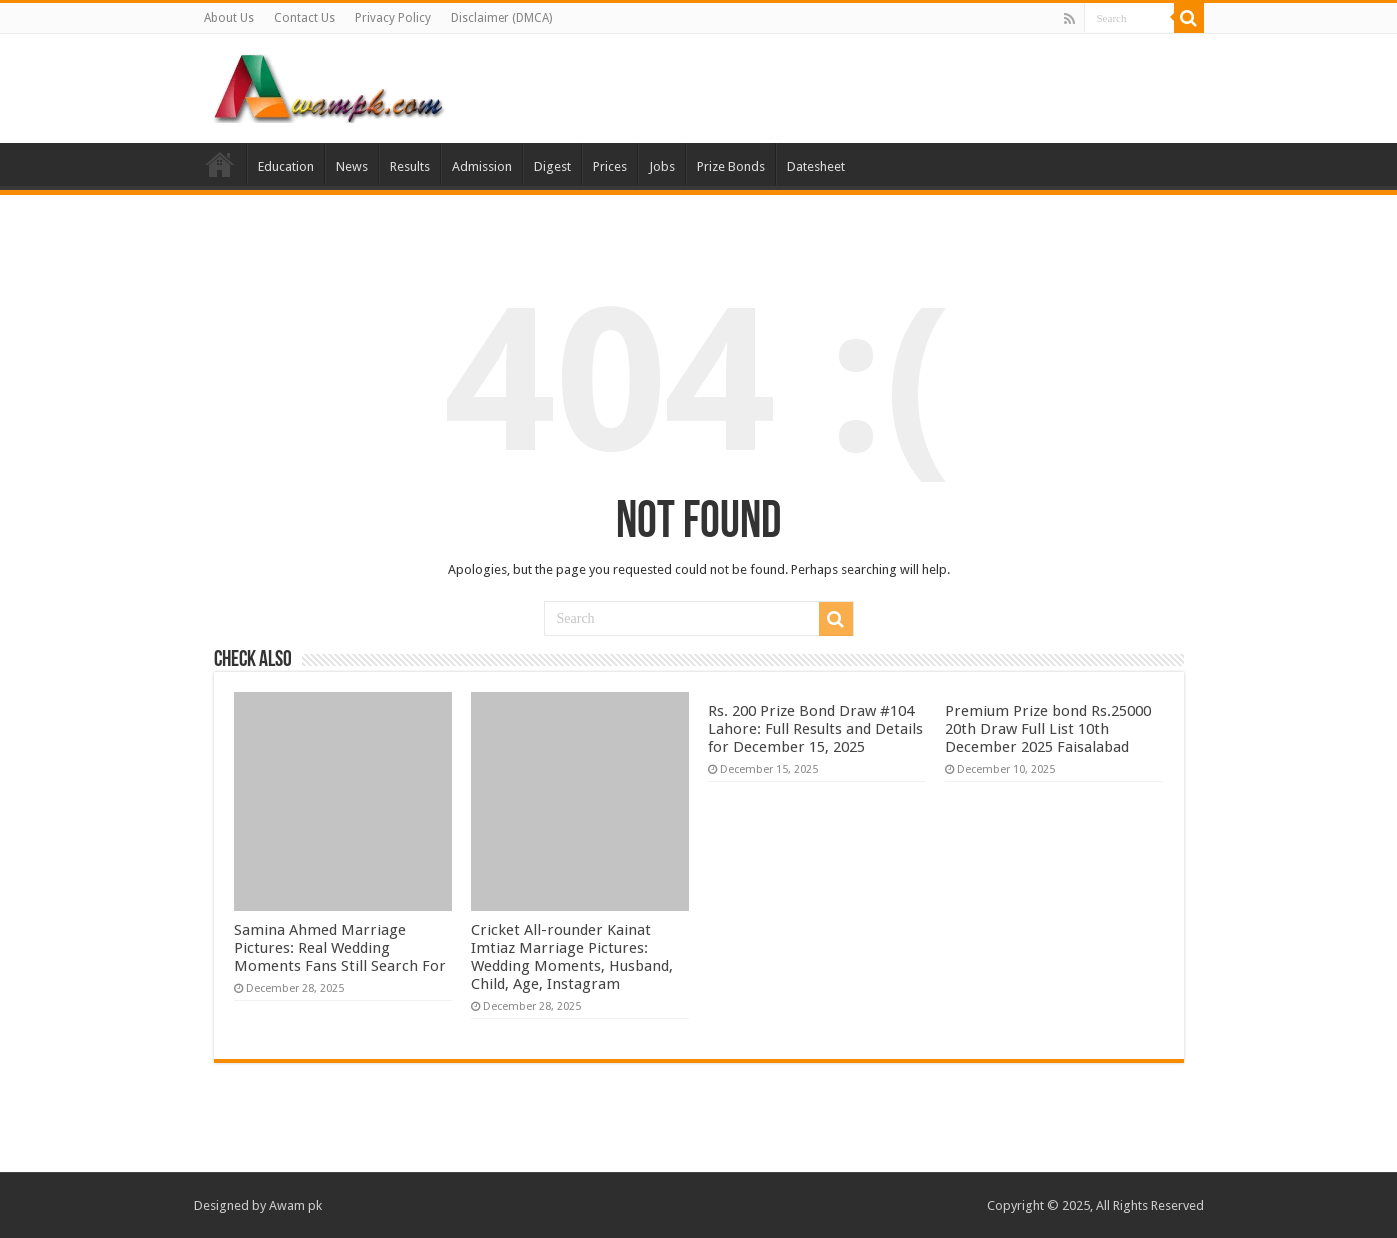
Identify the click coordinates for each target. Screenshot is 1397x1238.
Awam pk (295, 1205)
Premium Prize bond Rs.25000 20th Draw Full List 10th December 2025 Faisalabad (1048, 729)
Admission (482, 166)
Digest (552, 166)
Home (220, 164)
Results (410, 166)
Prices (610, 166)
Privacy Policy (393, 18)
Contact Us (304, 18)
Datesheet (816, 166)
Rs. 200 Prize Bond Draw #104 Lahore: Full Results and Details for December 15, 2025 (815, 729)
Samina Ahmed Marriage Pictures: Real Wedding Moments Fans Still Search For (340, 948)
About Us (229, 18)
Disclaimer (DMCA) (501, 18)
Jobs (662, 166)
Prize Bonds (731, 166)
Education (286, 166)
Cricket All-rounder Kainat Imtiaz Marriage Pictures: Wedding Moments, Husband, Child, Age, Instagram (572, 957)
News (352, 166)
